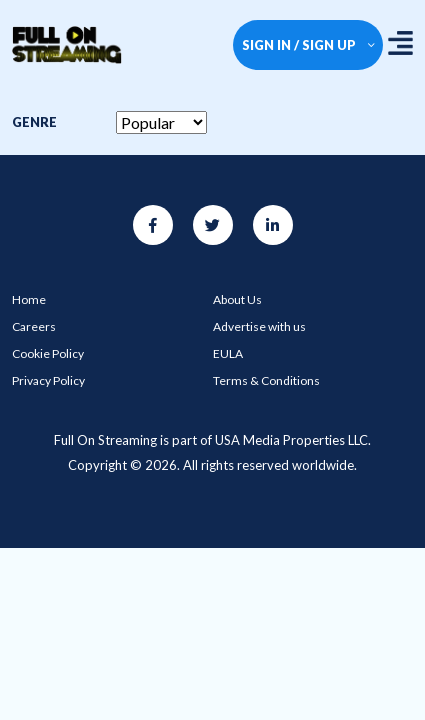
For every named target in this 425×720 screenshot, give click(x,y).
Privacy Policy (48, 380)
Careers (34, 326)
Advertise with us (259, 326)
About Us (237, 299)
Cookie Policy (48, 353)
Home (29, 299)
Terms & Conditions (266, 380)
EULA (228, 353)
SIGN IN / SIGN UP (308, 45)
